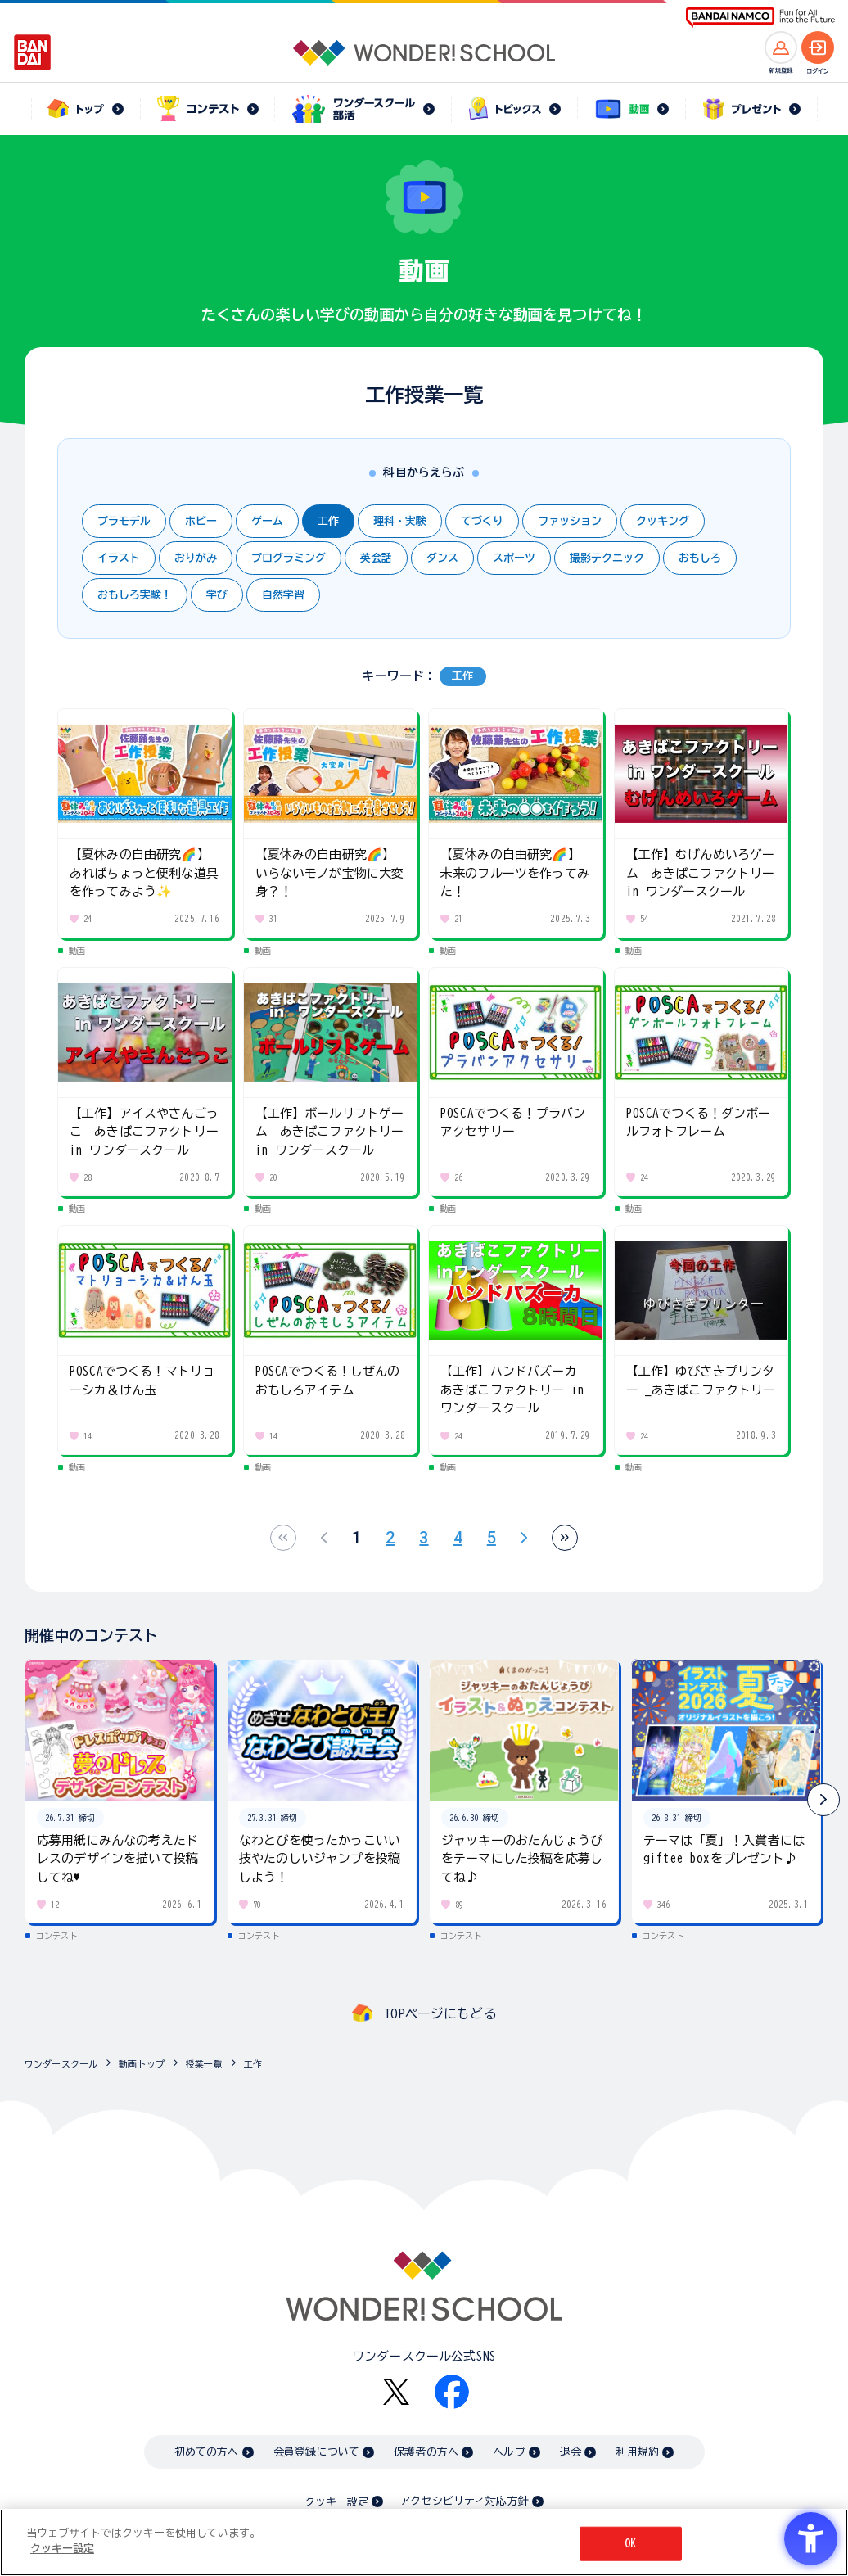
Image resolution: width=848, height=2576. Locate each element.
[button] (823, 1799)
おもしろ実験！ (134, 595)
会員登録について (316, 2452)
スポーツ (514, 558)
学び (217, 595)
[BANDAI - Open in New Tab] (33, 52)
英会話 (376, 558)
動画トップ (142, 2063)
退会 (570, 2452)
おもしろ (700, 558)
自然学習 (283, 595)
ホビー (201, 521)
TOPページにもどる (440, 2013)
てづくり (482, 521)
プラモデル (124, 521)
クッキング (662, 521)
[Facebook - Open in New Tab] (452, 2392)
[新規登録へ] (781, 47)
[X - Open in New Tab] (396, 2392)
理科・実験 (399, 521)
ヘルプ (509, 2452)
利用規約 (637, 2452)
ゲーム (267, 521)
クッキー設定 (336, 2502)
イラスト (118, 558)
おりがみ (195, 558)
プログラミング (288, 558)
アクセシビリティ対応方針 (464, 2501)
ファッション (570, 521)
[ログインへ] (817, 47)
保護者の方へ (426, 2452)
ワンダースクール (61, 2063)
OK (630, 2543)
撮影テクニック (607, 558)
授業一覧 (204, 2063)
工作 (328, 521)
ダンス (442, 558)
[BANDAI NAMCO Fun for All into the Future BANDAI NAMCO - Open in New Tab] (760, 17)
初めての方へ (206, 2452)
